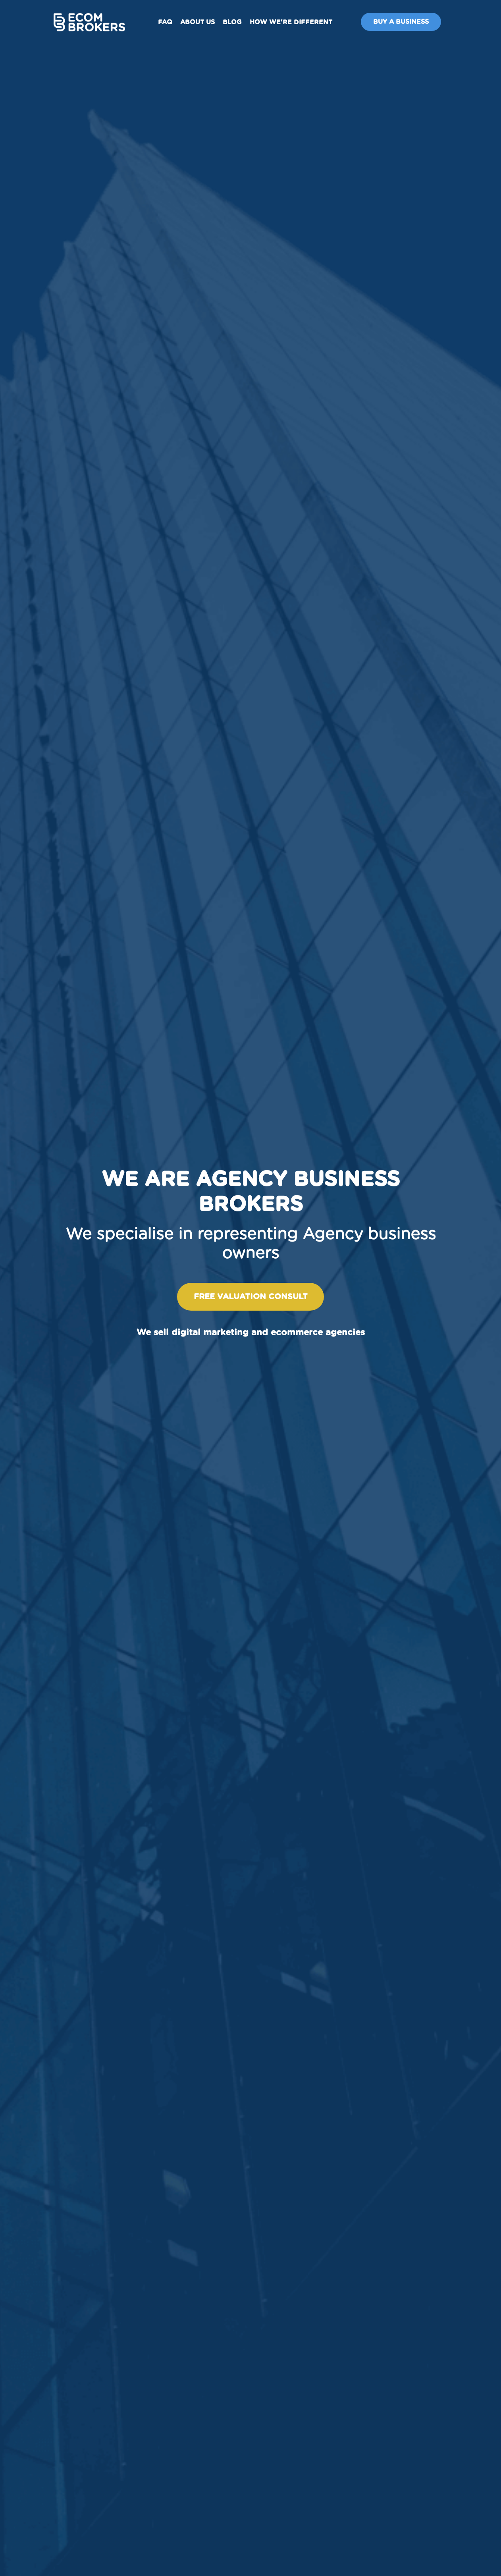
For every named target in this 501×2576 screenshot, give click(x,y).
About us (197, 22)
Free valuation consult (251, 1297)
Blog (232, 22)
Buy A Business (401, 22)
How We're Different (291, 22)
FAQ (165, 22)
